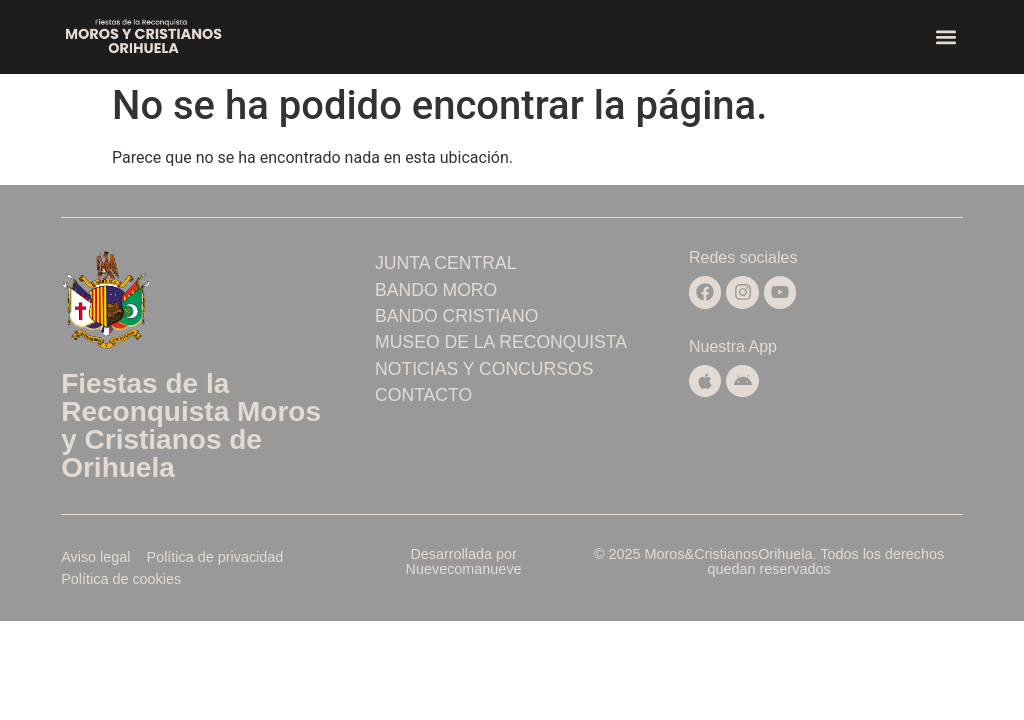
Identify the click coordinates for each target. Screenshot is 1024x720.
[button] (946, 37)
